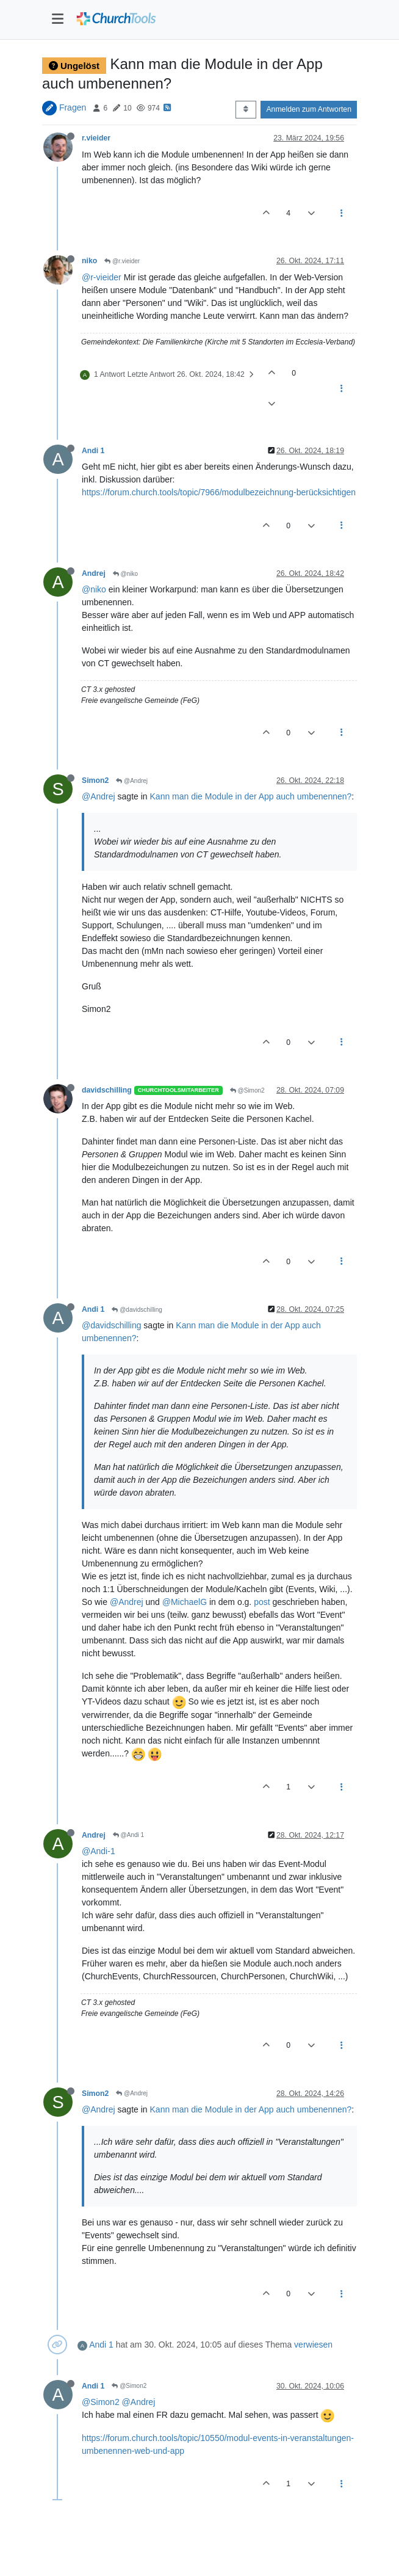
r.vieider (96, 138)
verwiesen (313, 2344)
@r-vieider (101, 277)
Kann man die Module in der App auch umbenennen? (251, 796)
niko (89, 261)
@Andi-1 (98, 1851)
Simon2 (95, 780)
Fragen (72, 107)
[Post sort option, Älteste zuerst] (245, 109)
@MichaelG (184, 1602)
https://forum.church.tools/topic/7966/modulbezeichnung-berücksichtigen (219, 492)
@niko (125, 573)
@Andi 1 (128, 1835)
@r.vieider (122, 261)
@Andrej (132, 780)
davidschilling (107, 1090)
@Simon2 (247, 1090)
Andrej (94, 573)
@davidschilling (137, 1309)
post (262, 1602)
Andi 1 (93, 450)
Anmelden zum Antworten (308, 109)
